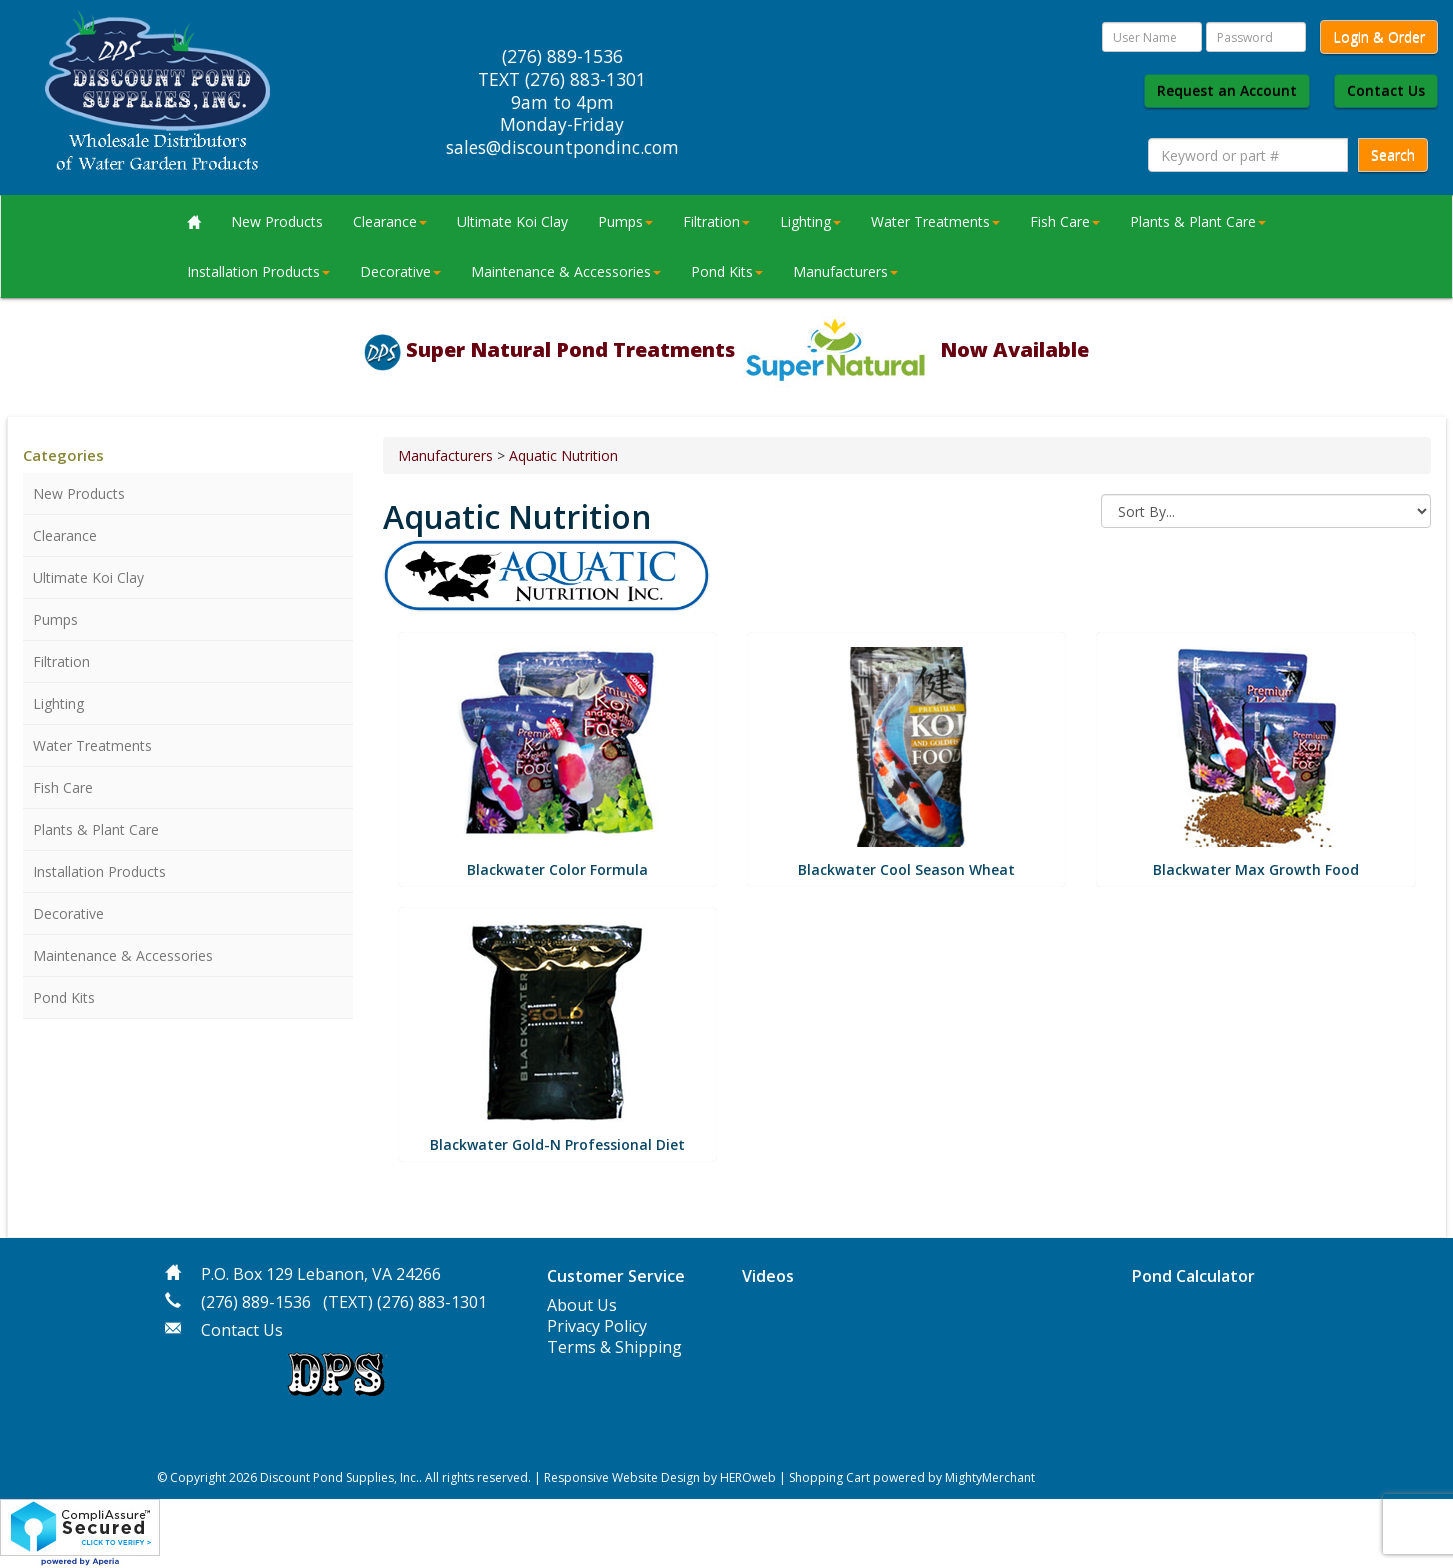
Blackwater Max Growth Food (1256, 869)
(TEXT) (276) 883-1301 (405, 1302)
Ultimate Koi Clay (512, 221)
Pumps (625, 221)
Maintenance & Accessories (566, 271)
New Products (277, 221)
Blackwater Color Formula (557, 869)
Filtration (716, 221)
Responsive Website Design (622, 1477)
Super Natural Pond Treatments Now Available (747, 349)
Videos (768, 1276)
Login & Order (1379, 36)
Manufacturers (845, 271)
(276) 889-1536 (256, 1302)
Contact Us (1386, 90)
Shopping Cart (829, 1477)
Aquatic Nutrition (563, 455)
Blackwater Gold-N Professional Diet (557, 1144)
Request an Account (1227, 90)
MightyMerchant (990, 1477)
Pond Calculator (1193, 1276)
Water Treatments (935, 221)
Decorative (400, 271)
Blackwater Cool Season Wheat (906, 869)
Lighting (810, 221)
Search (1393, 154)
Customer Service (616, 1276)
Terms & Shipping (614, 1347)
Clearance (390, 221)
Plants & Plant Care (1198, 221)
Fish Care (1065, 221)
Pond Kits (727, 271)
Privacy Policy (597, 1326)
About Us (582, 1305)
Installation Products (258, 271)
